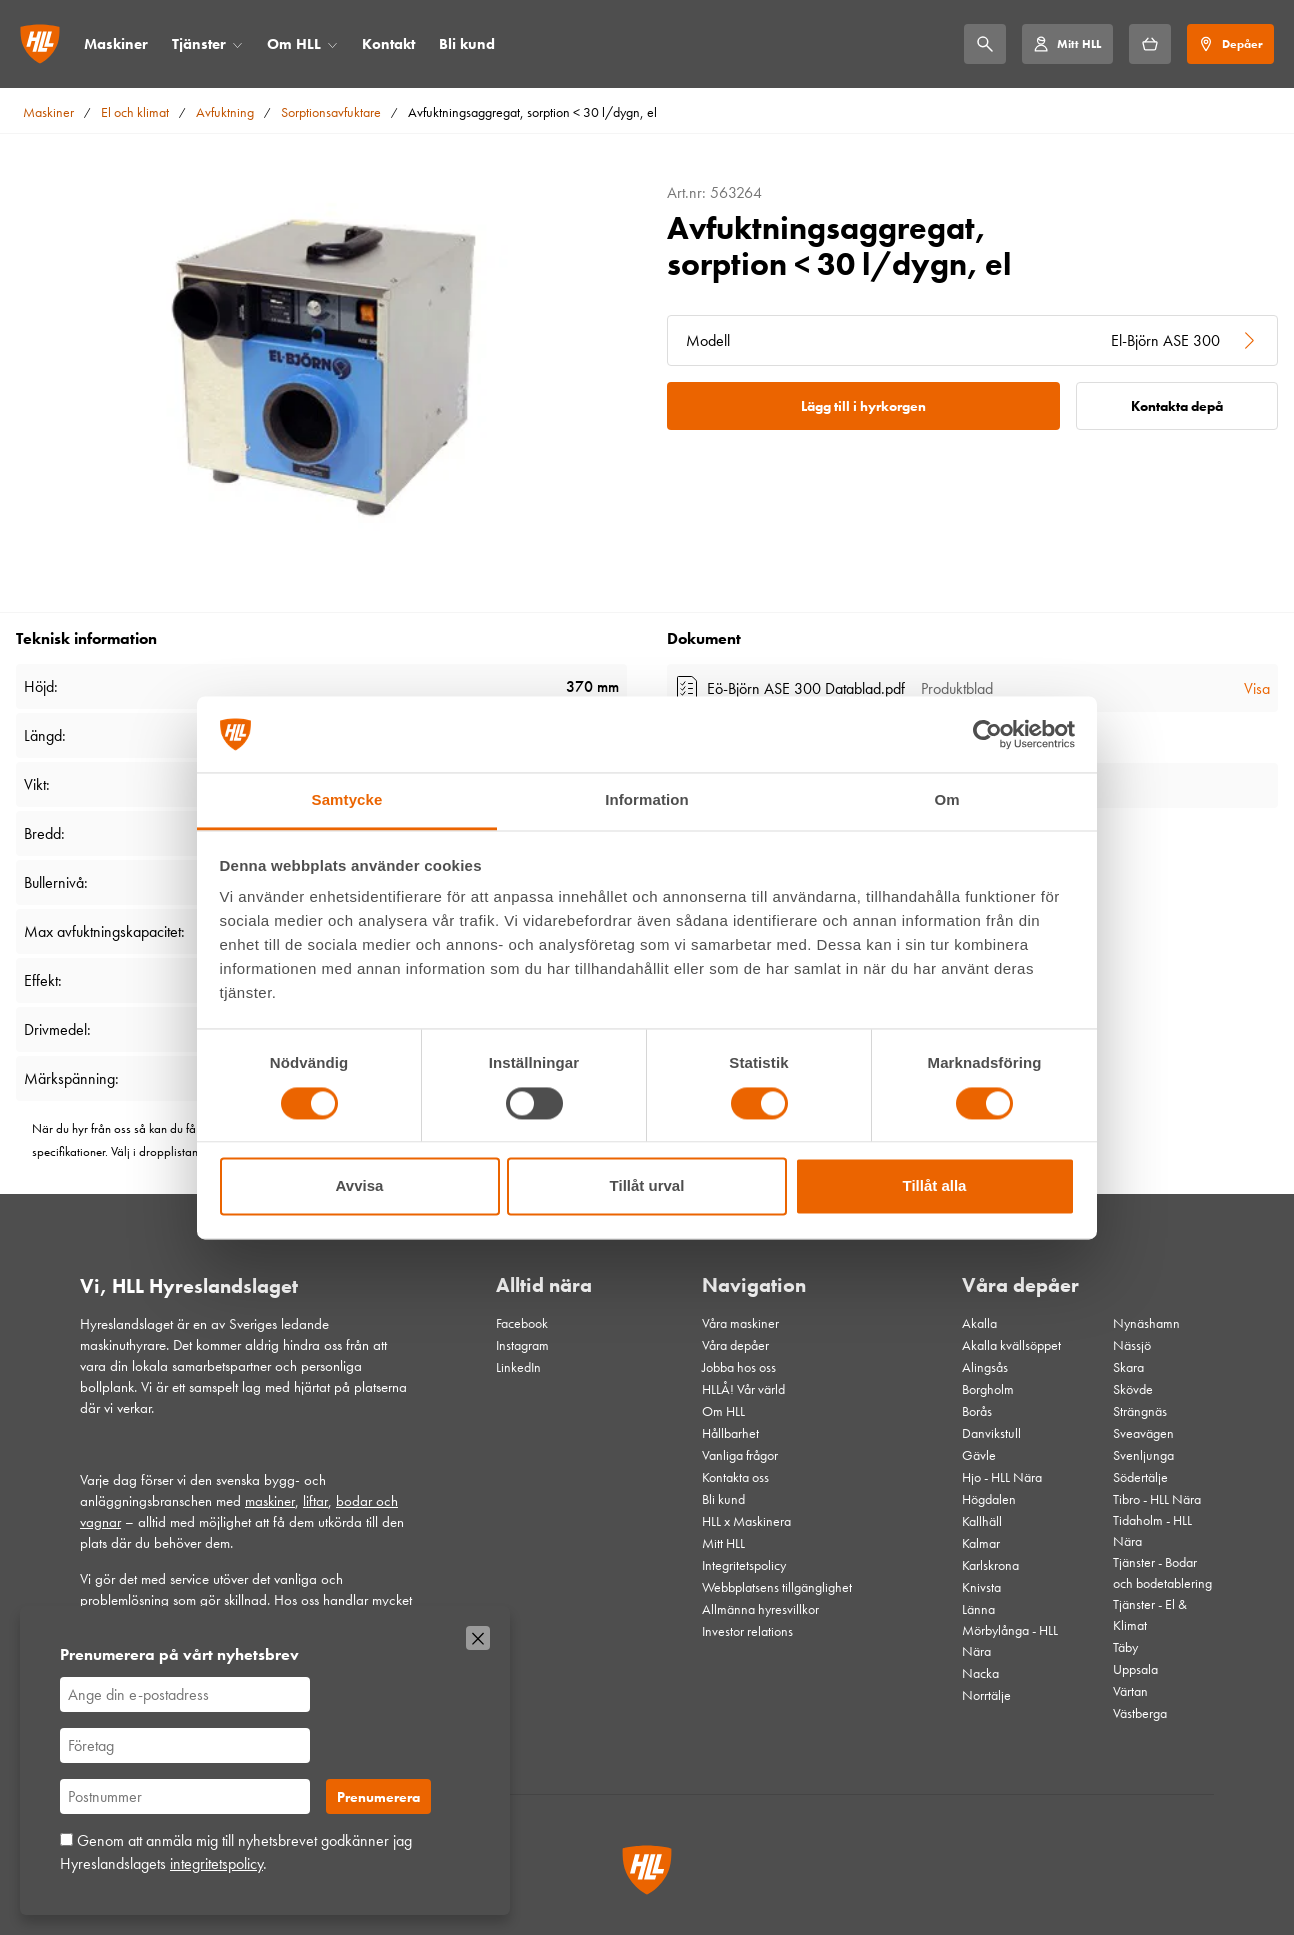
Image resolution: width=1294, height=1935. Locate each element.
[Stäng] (478, 1638)
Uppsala (1135, 1669)
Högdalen (989, 1499)
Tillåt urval (647, 1186)
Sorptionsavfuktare (331, 112)
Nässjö (1132, 1345)
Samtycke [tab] (347, 800)
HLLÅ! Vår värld (743, 1389)
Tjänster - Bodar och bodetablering (1162, 1572)
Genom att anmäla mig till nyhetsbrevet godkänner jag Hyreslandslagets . (236, 1851)
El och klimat (135, 112)
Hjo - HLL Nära (1002, 1477)
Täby (1125, 1647)
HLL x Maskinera (746, 1521)
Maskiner (116, 44)
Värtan (1130, 1691)
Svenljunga (1143, 1455)
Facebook (522, 1323)
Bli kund (467, 44)
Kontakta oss (735, 1477)
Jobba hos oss (739, 1367)
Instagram (522, 1345)
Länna (978, 1609)
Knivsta (981, 1587)
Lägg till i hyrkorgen (863, 406)
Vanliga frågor (740, 1455)
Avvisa (360, 1186)
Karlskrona (990, 1565)
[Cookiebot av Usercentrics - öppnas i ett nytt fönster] (987, 734)
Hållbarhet (730, 1433)
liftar (315, 1501)
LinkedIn (518, 1367)
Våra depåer (735, 1345)
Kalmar (981, 1543)
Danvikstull (991, 1433)
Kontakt (388, 44)
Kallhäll (982, 1521)
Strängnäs (1140, 1411)
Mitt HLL (723, 1543)
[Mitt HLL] (1067, 44)
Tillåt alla (935, 1186)
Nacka (980, 1673)
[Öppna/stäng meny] (237, 44)
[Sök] (985, 44)
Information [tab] (647, 800)
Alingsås (985, 1367)
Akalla (979, 1323)
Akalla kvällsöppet (1011, 1345)
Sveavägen (1143, 1433)
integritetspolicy (216, 1863)
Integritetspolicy (744, 1565)
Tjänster (199, 44)
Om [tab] (946, 800)
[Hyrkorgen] (1150, 44)
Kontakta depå (1177, 406)
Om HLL (294, 44)
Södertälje (1140, 1477)
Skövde (1133, 1389)
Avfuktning (225, 112)
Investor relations (747, 1631)
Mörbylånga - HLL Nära (1010, 1640)
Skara (1128, 1367)
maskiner (270, 1501)
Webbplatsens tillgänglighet (777, 1587)
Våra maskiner (740, 1323)
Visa (1257, 688)
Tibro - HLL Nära (1157, 1499)
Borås (977, 1411)
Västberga (1140, 1713)
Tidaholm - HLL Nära (1152, 1530)
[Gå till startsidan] (40, 44)
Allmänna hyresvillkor (760, 1609)
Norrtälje (986, 1695)
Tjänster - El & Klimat (1150, 1614)
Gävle (979, 1455)
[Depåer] (1230, 44)
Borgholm (988, 1389)
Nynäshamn (1146, 1323)
